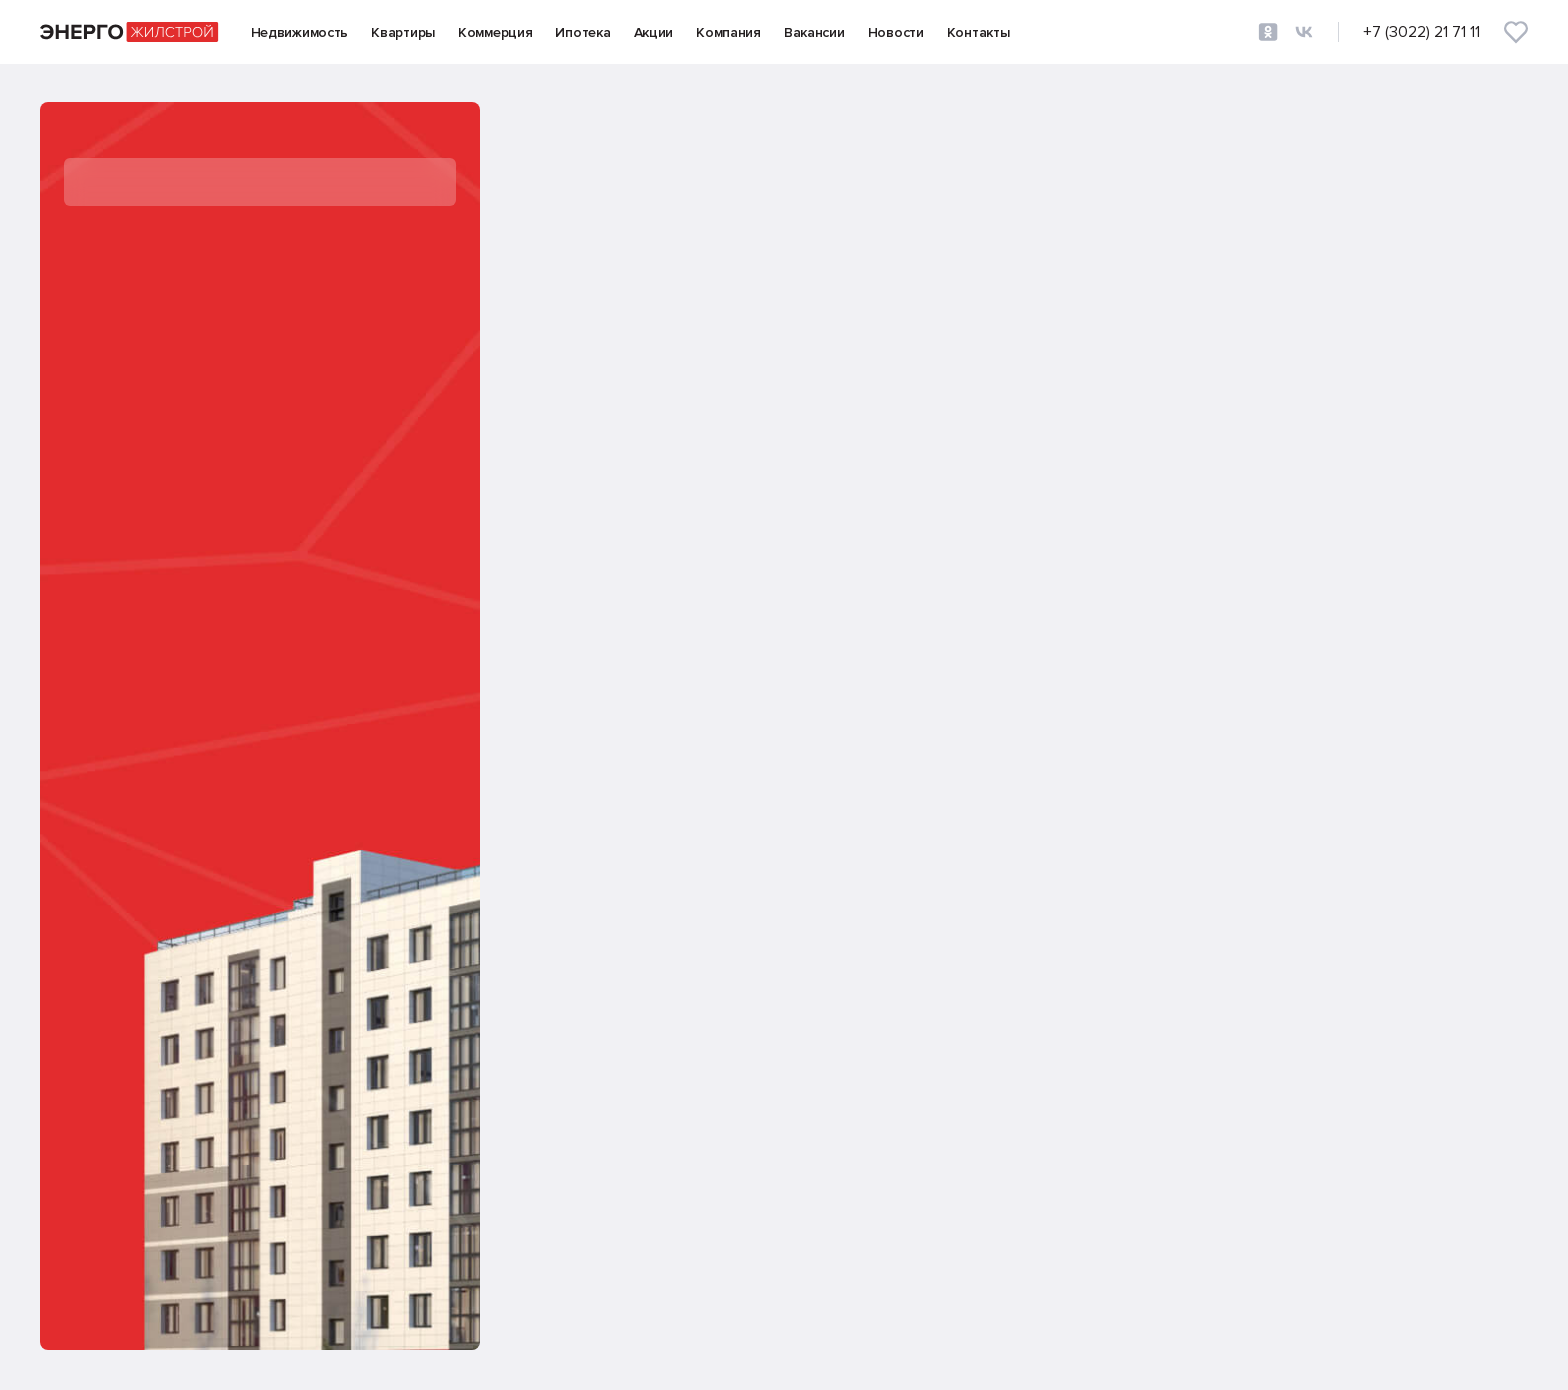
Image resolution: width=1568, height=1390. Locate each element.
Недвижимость (300, 32)
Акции (654, 32)
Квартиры (403, 32)
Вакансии (814, 32)
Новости (896, 32)
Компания (728, 32)
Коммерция (495, 32)
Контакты (978, 32)
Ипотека (582, 32)
